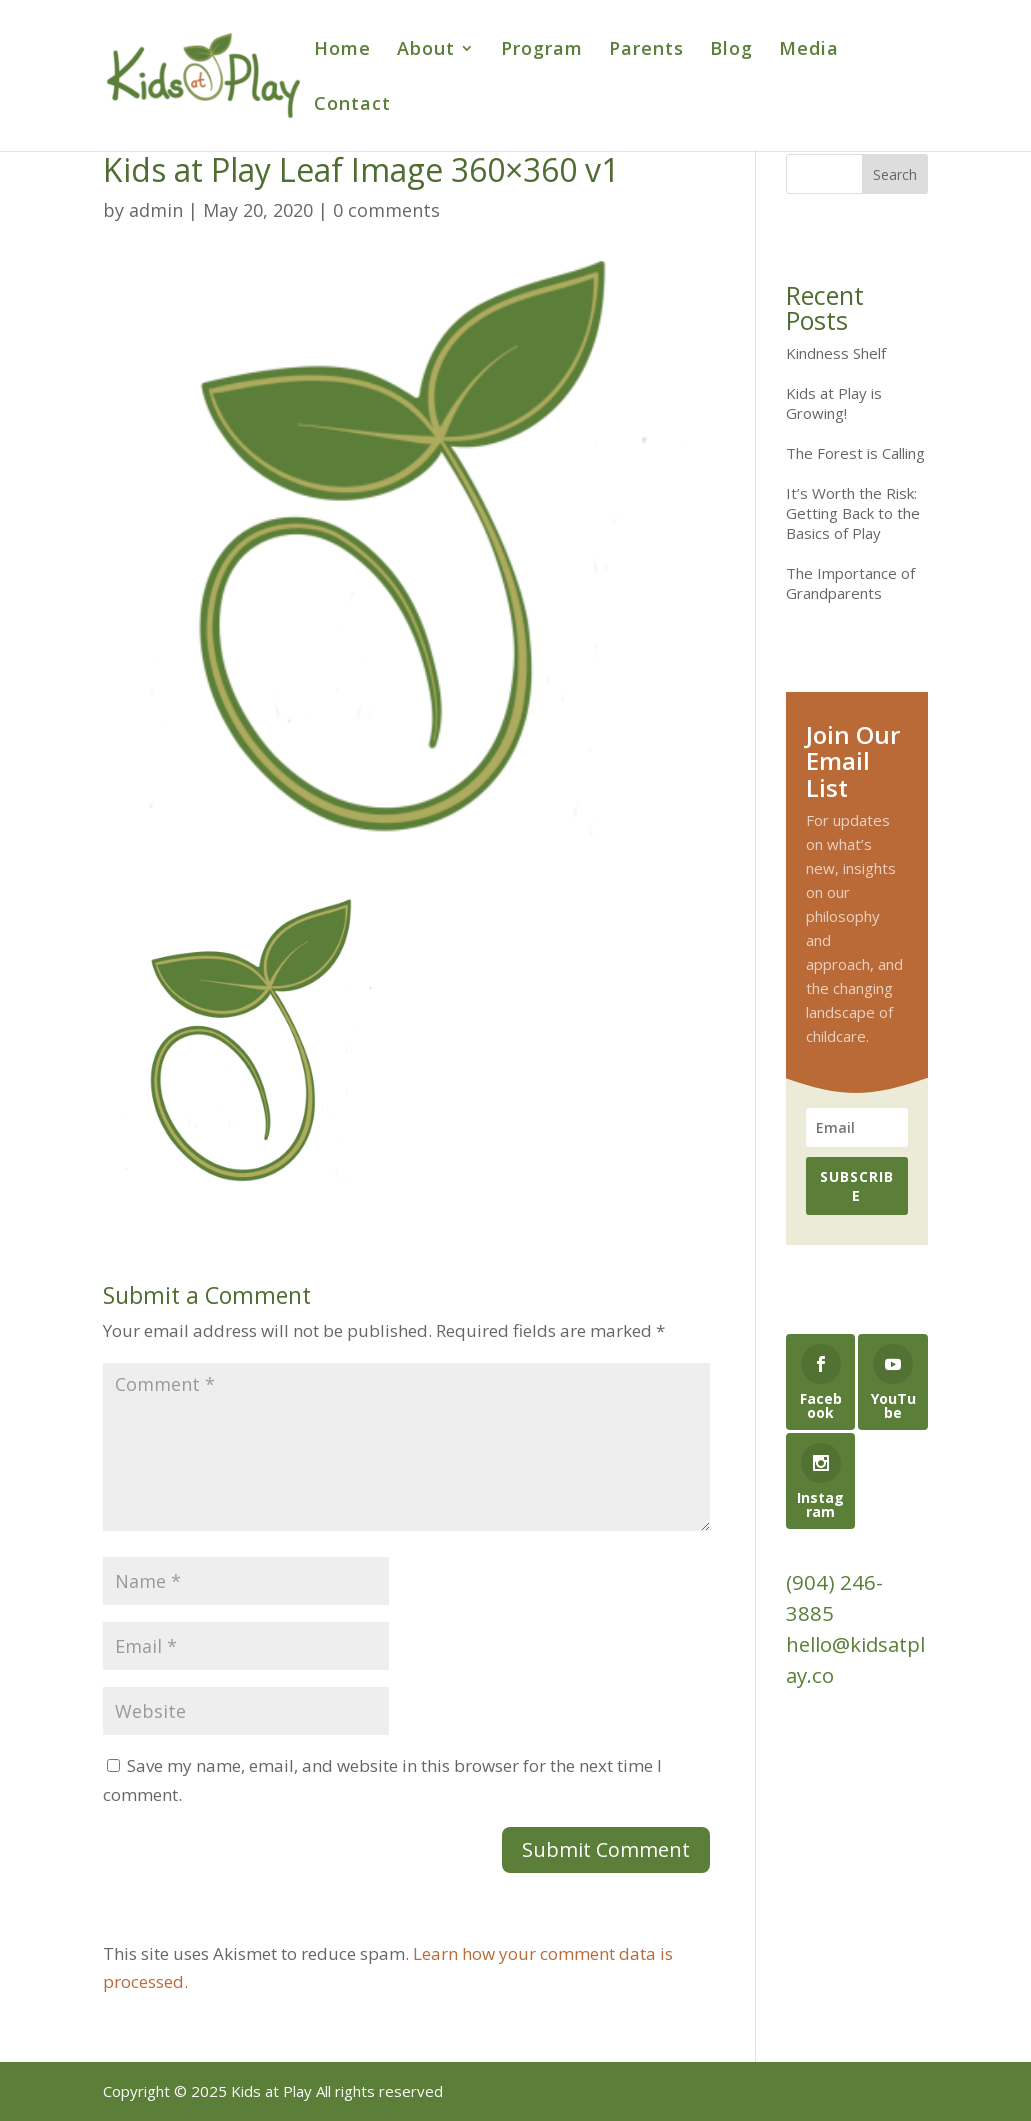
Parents (646, 50)
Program (542, 50)
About (426, 50)
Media (809, 50)
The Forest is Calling (855, 453)
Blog (731, 50)
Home (342, 50)
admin (156, 210)
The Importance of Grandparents (850, 583)
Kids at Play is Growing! (834, 403)
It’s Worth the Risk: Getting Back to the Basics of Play (853, 513)
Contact (352, 105)
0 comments (386, 210)
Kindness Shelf (836, 353)
